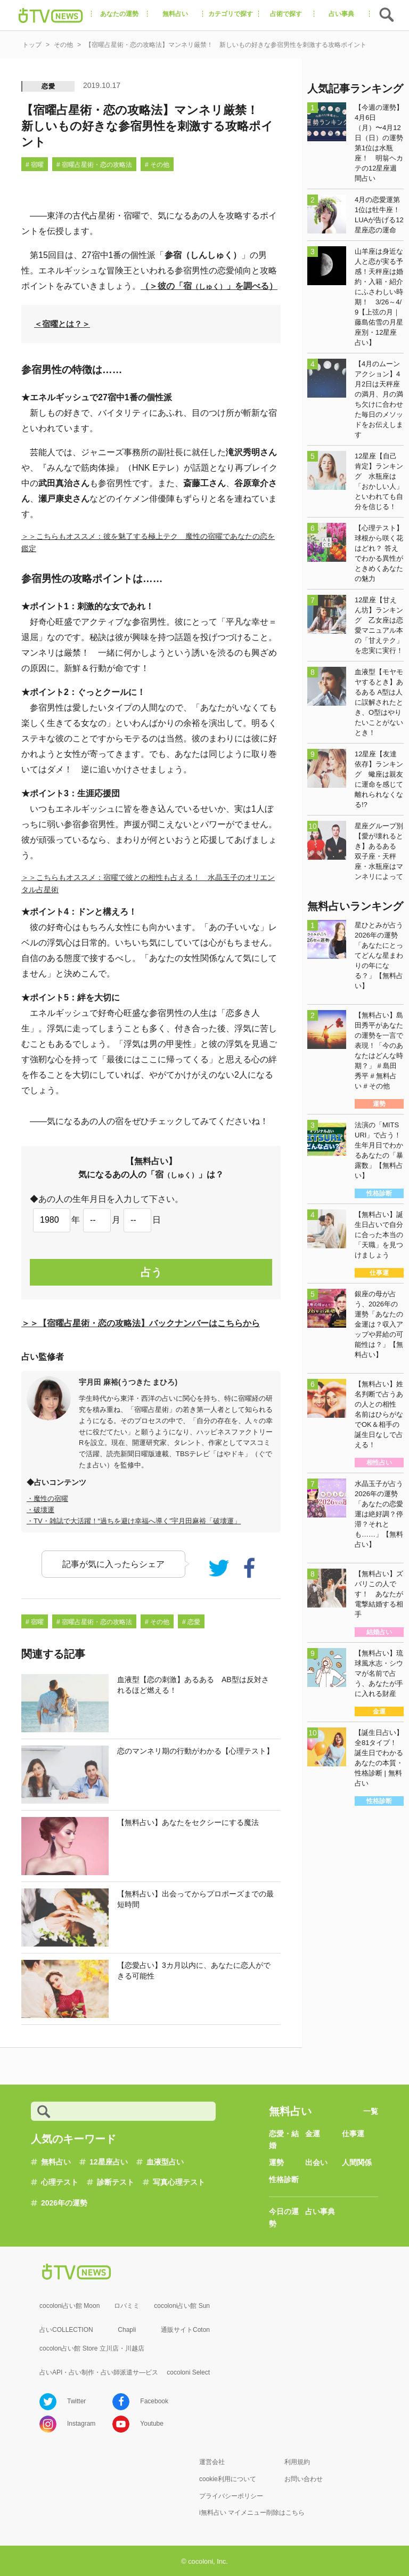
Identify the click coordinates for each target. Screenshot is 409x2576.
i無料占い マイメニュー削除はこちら (252, 2512)
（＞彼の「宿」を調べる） (209, 285)
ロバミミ (127, 2305)
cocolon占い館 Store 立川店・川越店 (91, 2348)
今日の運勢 (284, 2217)
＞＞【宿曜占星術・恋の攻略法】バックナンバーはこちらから (140, 1323)
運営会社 (212, 2462)
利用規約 (297, 2462)
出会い (316, 2162)
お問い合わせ (303, 2479)
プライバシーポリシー (231, 2496)
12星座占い (108, 2162)
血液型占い (165, 2162)
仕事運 (353, 2133)
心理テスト (59, 2182)
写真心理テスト (179, 2182)
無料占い (56, 2162)
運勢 (276, 2162)
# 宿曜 (35, 164)
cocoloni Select (188, 2372)
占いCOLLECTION (66, 2329)
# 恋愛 (191, 1622)
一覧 (370, 2111)
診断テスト (115, 2182)
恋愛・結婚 (284, 2139)
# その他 (157, 164)
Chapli (127, 2329)
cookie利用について (227, 2479)
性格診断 (284, 2179)
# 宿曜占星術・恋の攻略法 (94, 164)
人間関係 (357, 2162)
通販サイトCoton (185, 2329)
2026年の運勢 (64, 2203)
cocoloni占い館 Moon (69, 2305)
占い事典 (320, 2211)
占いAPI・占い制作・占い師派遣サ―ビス (98, 2372)
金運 (312, 2133)
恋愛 (48, 86)
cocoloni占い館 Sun (182, 2305)
